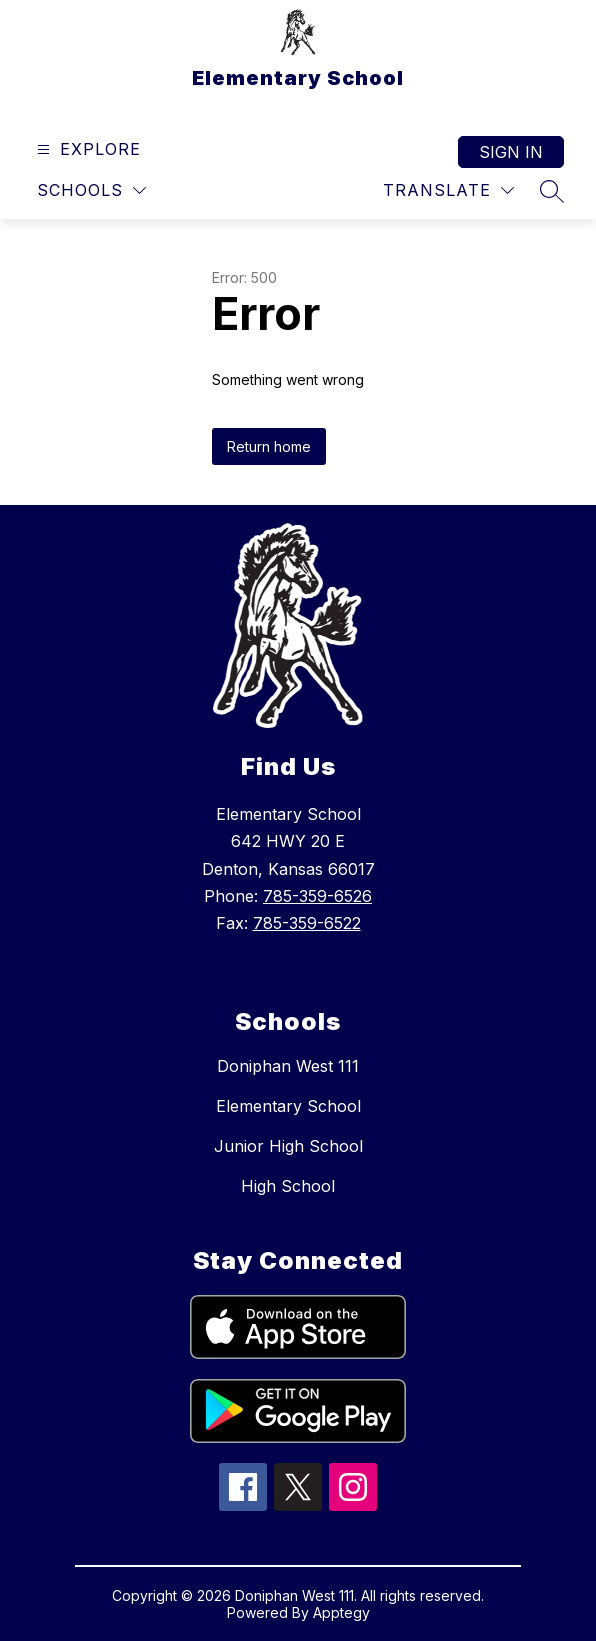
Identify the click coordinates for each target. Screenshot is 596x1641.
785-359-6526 (317, 896)
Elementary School (288, 1106)
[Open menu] (86, 149)
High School (288, 1186)
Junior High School (288, 1146)
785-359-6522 (307, 923)
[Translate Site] (448, 190)
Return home (269, 446)
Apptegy (341, 1612)
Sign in (511, 152)
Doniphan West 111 (288, 1066)
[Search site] (552, 191)
